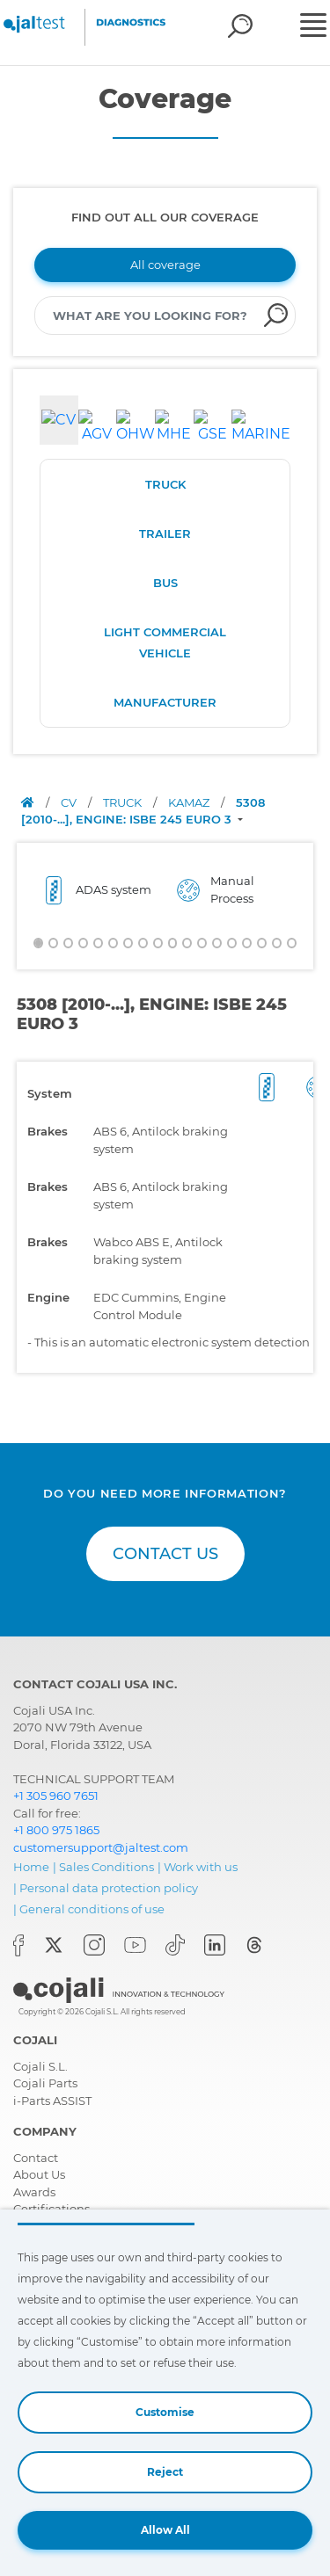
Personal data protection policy (108, 1888)
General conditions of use (92, 1909)
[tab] (59, 420)
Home (31, 1867)
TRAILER (165, 533)
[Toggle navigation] (312, 27)
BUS (165, 583)
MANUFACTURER (165, 702)
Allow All (165, 2529)
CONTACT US (165, 1554)
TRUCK (165, 484)
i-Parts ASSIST (52, 2100)
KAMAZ (190, 802)
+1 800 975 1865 (56, 1830)
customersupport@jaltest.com (100, 1847)
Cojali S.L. (40, 2066)
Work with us (201, 1867)
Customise (165, 2412)
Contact (35, 2158)
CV (70, 802)
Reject (165, 2471)
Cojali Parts (45, 2083)
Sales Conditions (106, 1867)
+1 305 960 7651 (56, 1796)
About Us (39, 2174)
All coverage (165, 265)
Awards (34, 2192)
